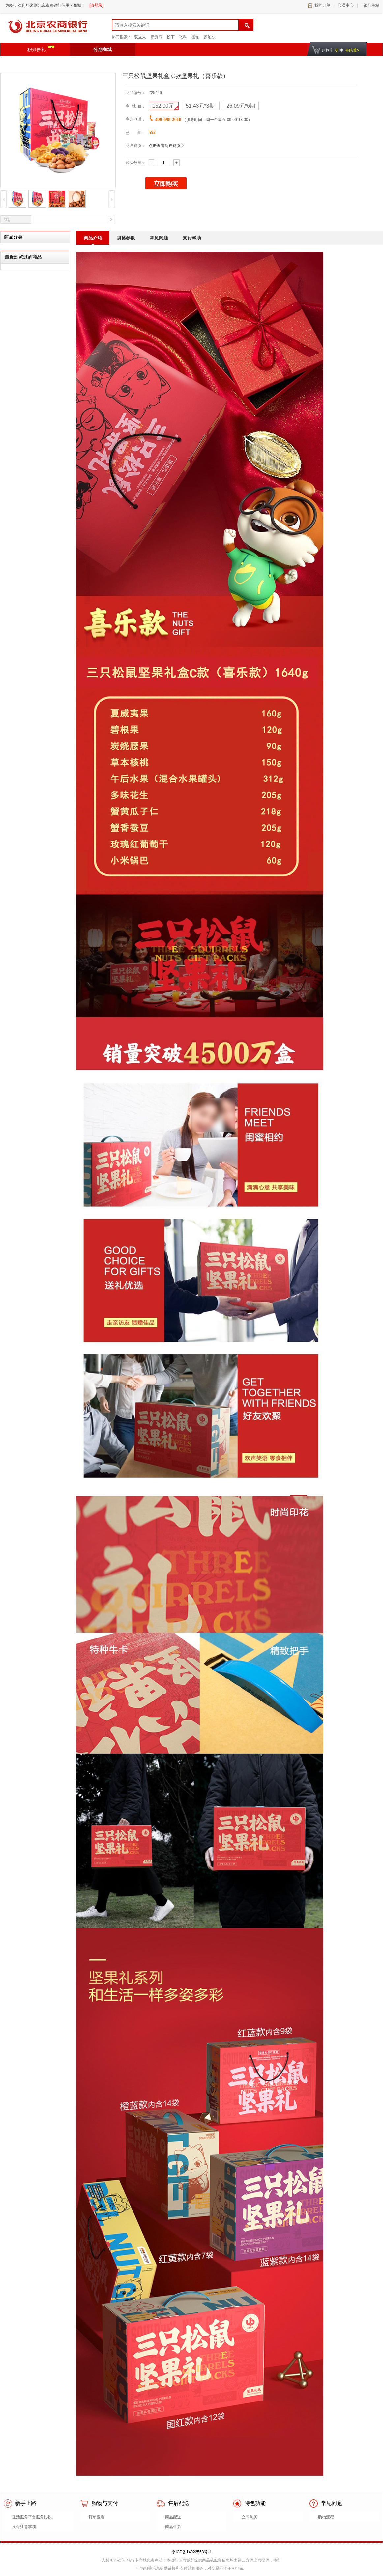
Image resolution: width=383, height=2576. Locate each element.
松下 (171, 37)
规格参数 (126, 237)
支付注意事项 (24, 2527)
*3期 (201, 106)
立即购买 (249, 2517)
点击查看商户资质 (164, 145)
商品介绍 (93, 237)
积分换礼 (40, 49)
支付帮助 (192, 237)
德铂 (195, 37)
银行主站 (370, 5)
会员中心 (346, 5)
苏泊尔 (210, 37)
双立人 (140, 37)
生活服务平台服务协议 (32, 2517)
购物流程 (326, 2517)
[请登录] (96, 5)
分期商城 (102, 49)
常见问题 (159, 237)
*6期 (240, 106)
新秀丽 (156, 37)
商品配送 (173, 2517)
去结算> (352, 50)
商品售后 (173, 2527)
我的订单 (322, 5)
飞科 (183, 37)
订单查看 (96, 2517)
